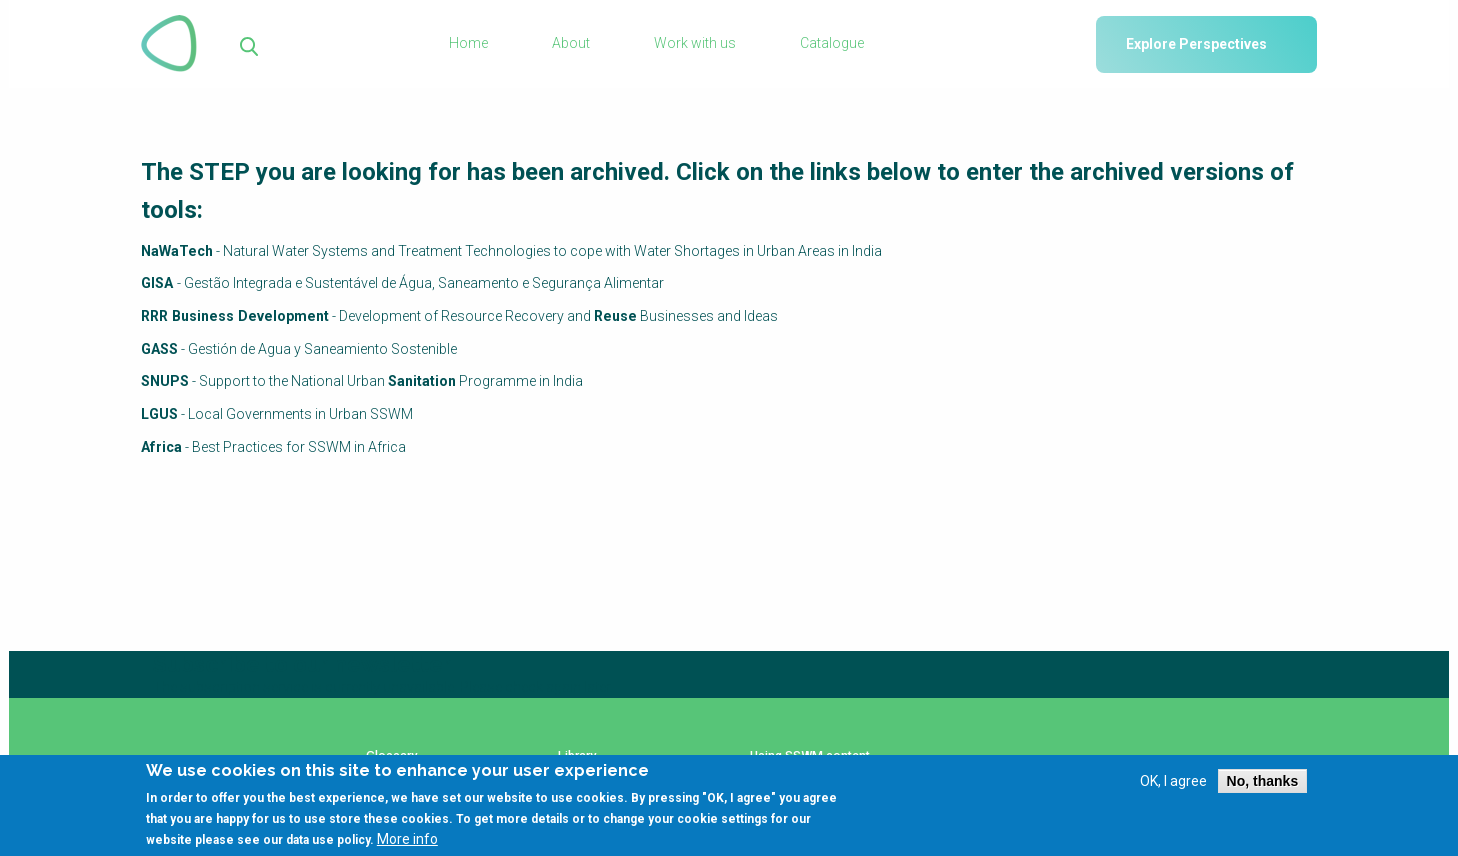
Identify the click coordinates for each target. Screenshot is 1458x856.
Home (470, 44)
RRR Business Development (232, 316)
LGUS (159, 413)
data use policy (328, 842)
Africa (161, 445)
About (572, 44)
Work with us (695, 44)
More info (407, 841)
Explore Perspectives (1196, 44)
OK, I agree (1173, 782)
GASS (159, 348)
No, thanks (1263, 782)
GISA (158, 283)
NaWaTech (176, 251)
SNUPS (165, 380)
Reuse (608, 316)
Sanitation (422, 380)
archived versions (1167, 172)
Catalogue (831, 44)
